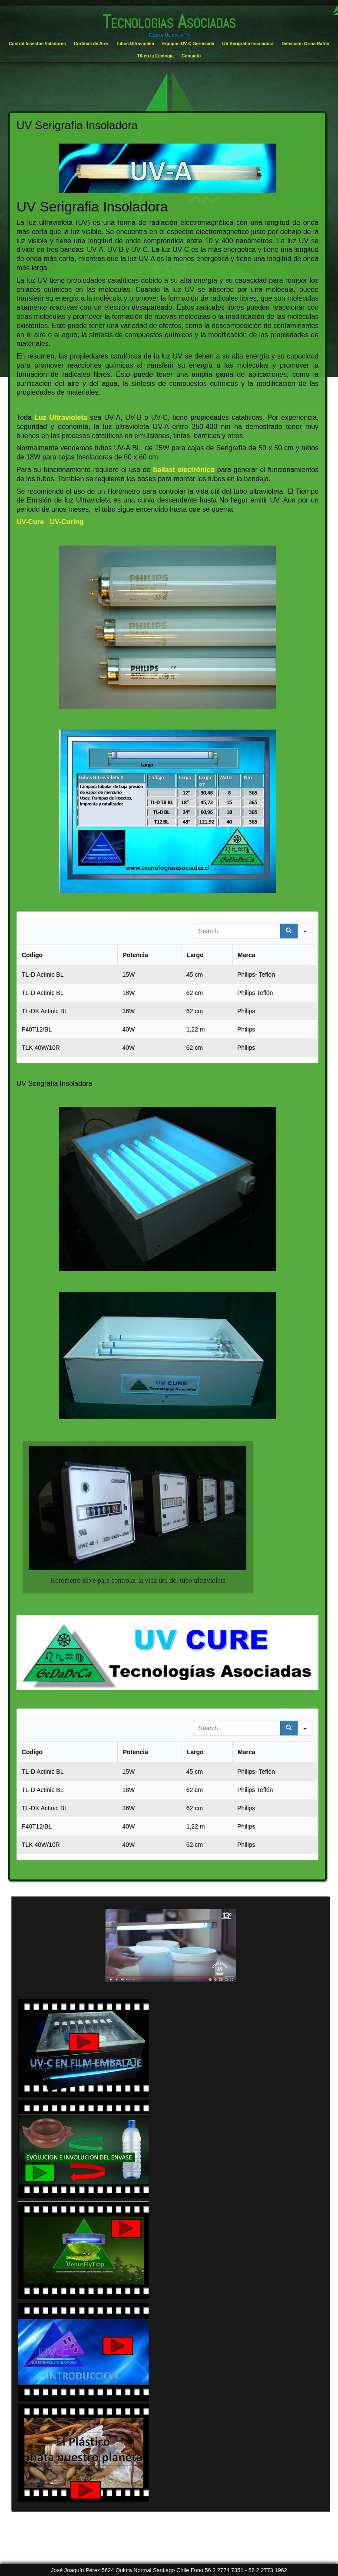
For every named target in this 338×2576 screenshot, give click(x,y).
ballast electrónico (182, 469)
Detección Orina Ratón (305, 43)
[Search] (289, 931)
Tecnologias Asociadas (169, 21)
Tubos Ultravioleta (135, 43)
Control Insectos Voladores (37, 43)
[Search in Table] (236, 931)
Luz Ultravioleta (60, 417)
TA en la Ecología (155, 56)
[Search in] (305, 931)
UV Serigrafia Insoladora (248, 43)
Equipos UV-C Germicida (188, 43)
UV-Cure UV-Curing (50, 522)
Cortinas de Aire (91, 43)
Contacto (191, 56)
